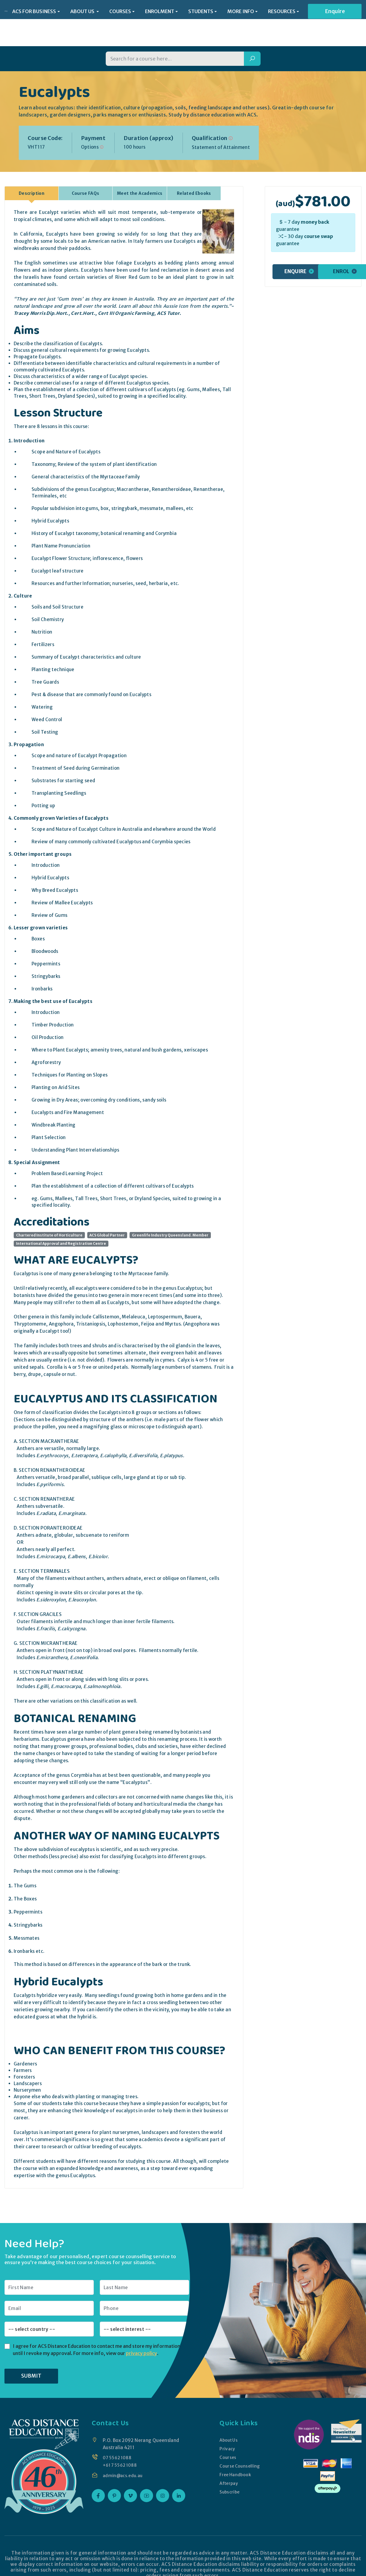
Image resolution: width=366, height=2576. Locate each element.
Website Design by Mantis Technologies (270, 2572)
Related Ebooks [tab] (194, 178)
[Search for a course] (175, 44)
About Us (228, 2425)
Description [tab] (31, 178)
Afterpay (228, 2468)
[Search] (252, 44)
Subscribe (229, 2476)
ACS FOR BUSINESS (34, 12)
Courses (227, 2442)
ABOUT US (82, 12)
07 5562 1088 (118, 2442)
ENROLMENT (159, 12)
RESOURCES (281, 12)
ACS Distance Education (96, 2572)
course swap (318, 221)
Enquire (335, 12)
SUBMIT (31, 2360)
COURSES (120, 12)
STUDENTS (200, 12)
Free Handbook (235, 2459)
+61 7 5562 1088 (121, 2449)
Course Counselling (239, 2451)
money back (315, 207)
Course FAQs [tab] (85, 178)
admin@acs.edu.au (124, 2460)
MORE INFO (240, 12)
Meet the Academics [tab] (139, 178)
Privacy (226, 2433)
